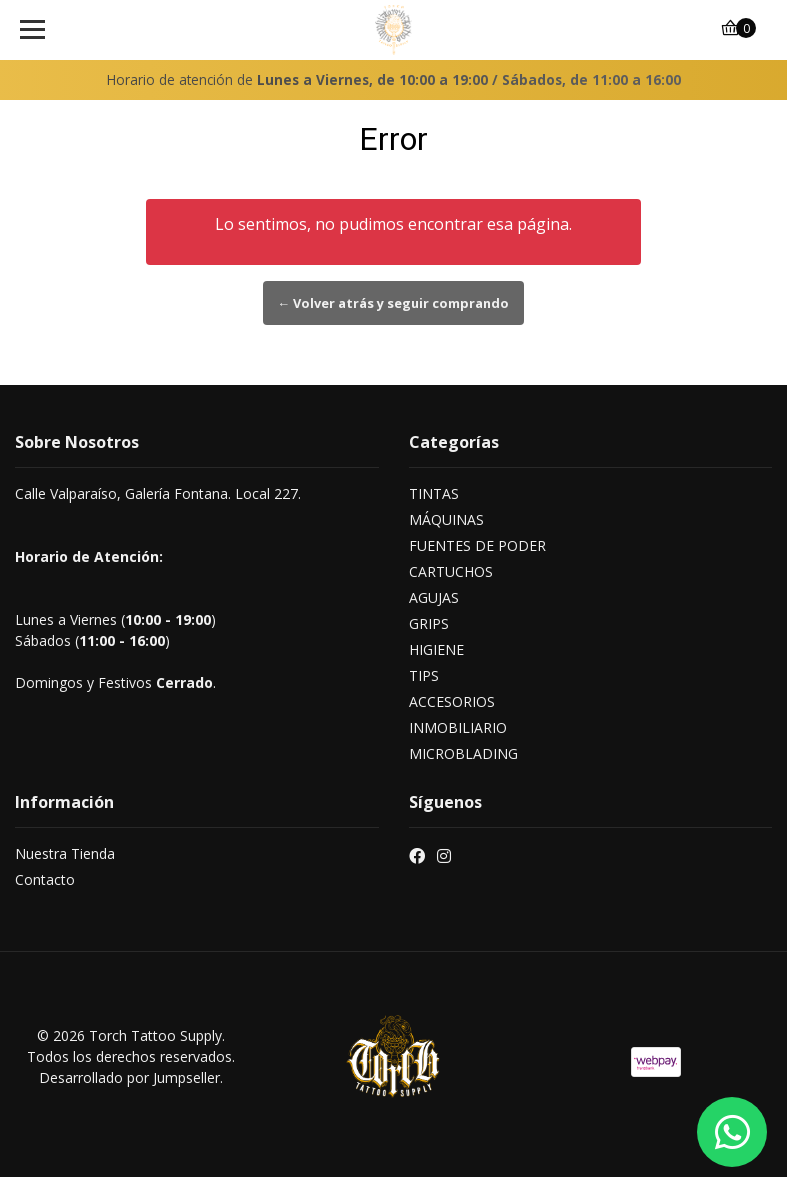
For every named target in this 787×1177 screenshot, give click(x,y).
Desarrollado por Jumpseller (129, 1077)
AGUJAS (434, 597)
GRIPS (429, 623)
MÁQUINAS (446, 519)
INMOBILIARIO (458, 727)
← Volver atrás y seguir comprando (394, 303)
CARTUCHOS (451, 571)
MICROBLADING (463, 753)
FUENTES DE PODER (477, 545)
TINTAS (434, 493)
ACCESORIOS (452, 701)
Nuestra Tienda (65, 853)
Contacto (45, 879)
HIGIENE (436, 649)
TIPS (424, 675)
